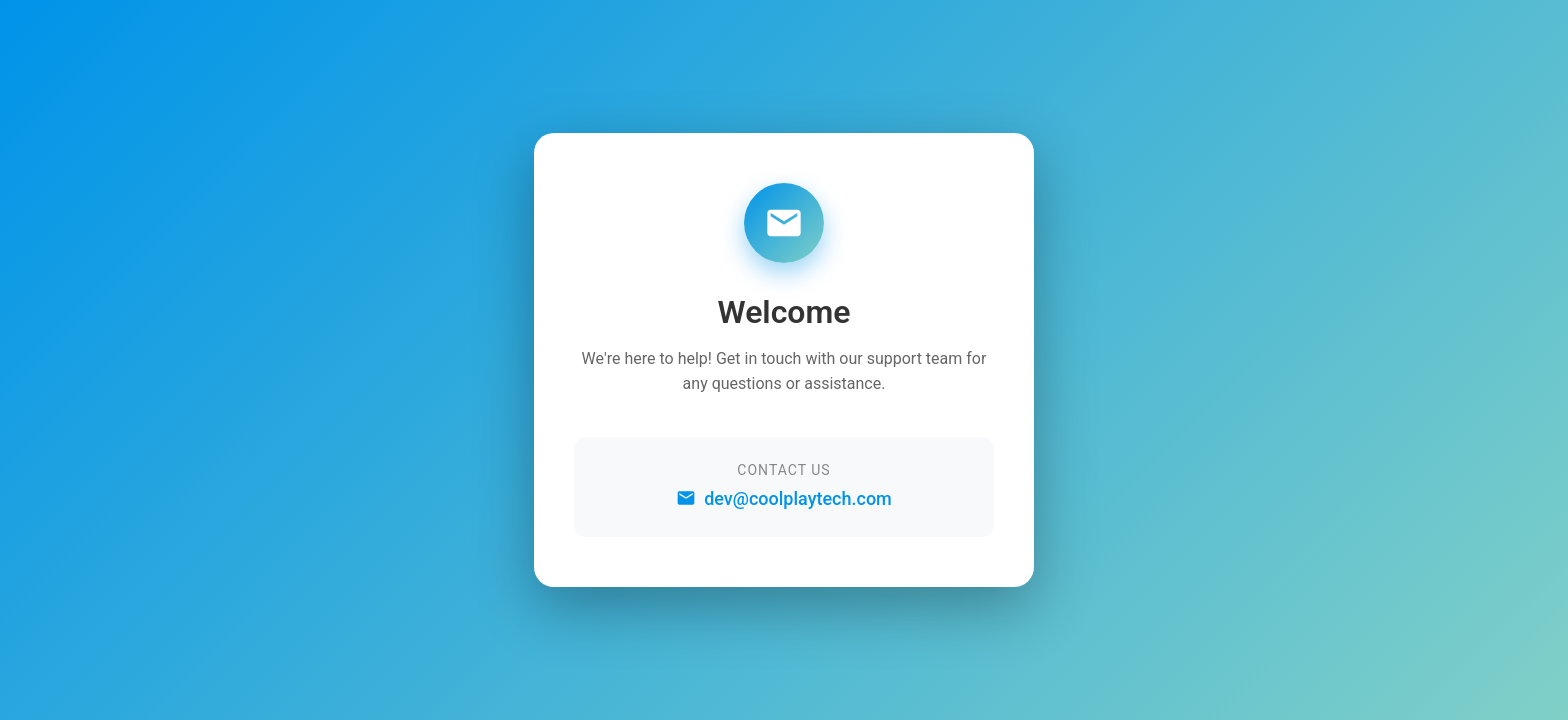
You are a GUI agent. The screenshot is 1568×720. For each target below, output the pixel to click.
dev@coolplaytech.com (784, 498)
